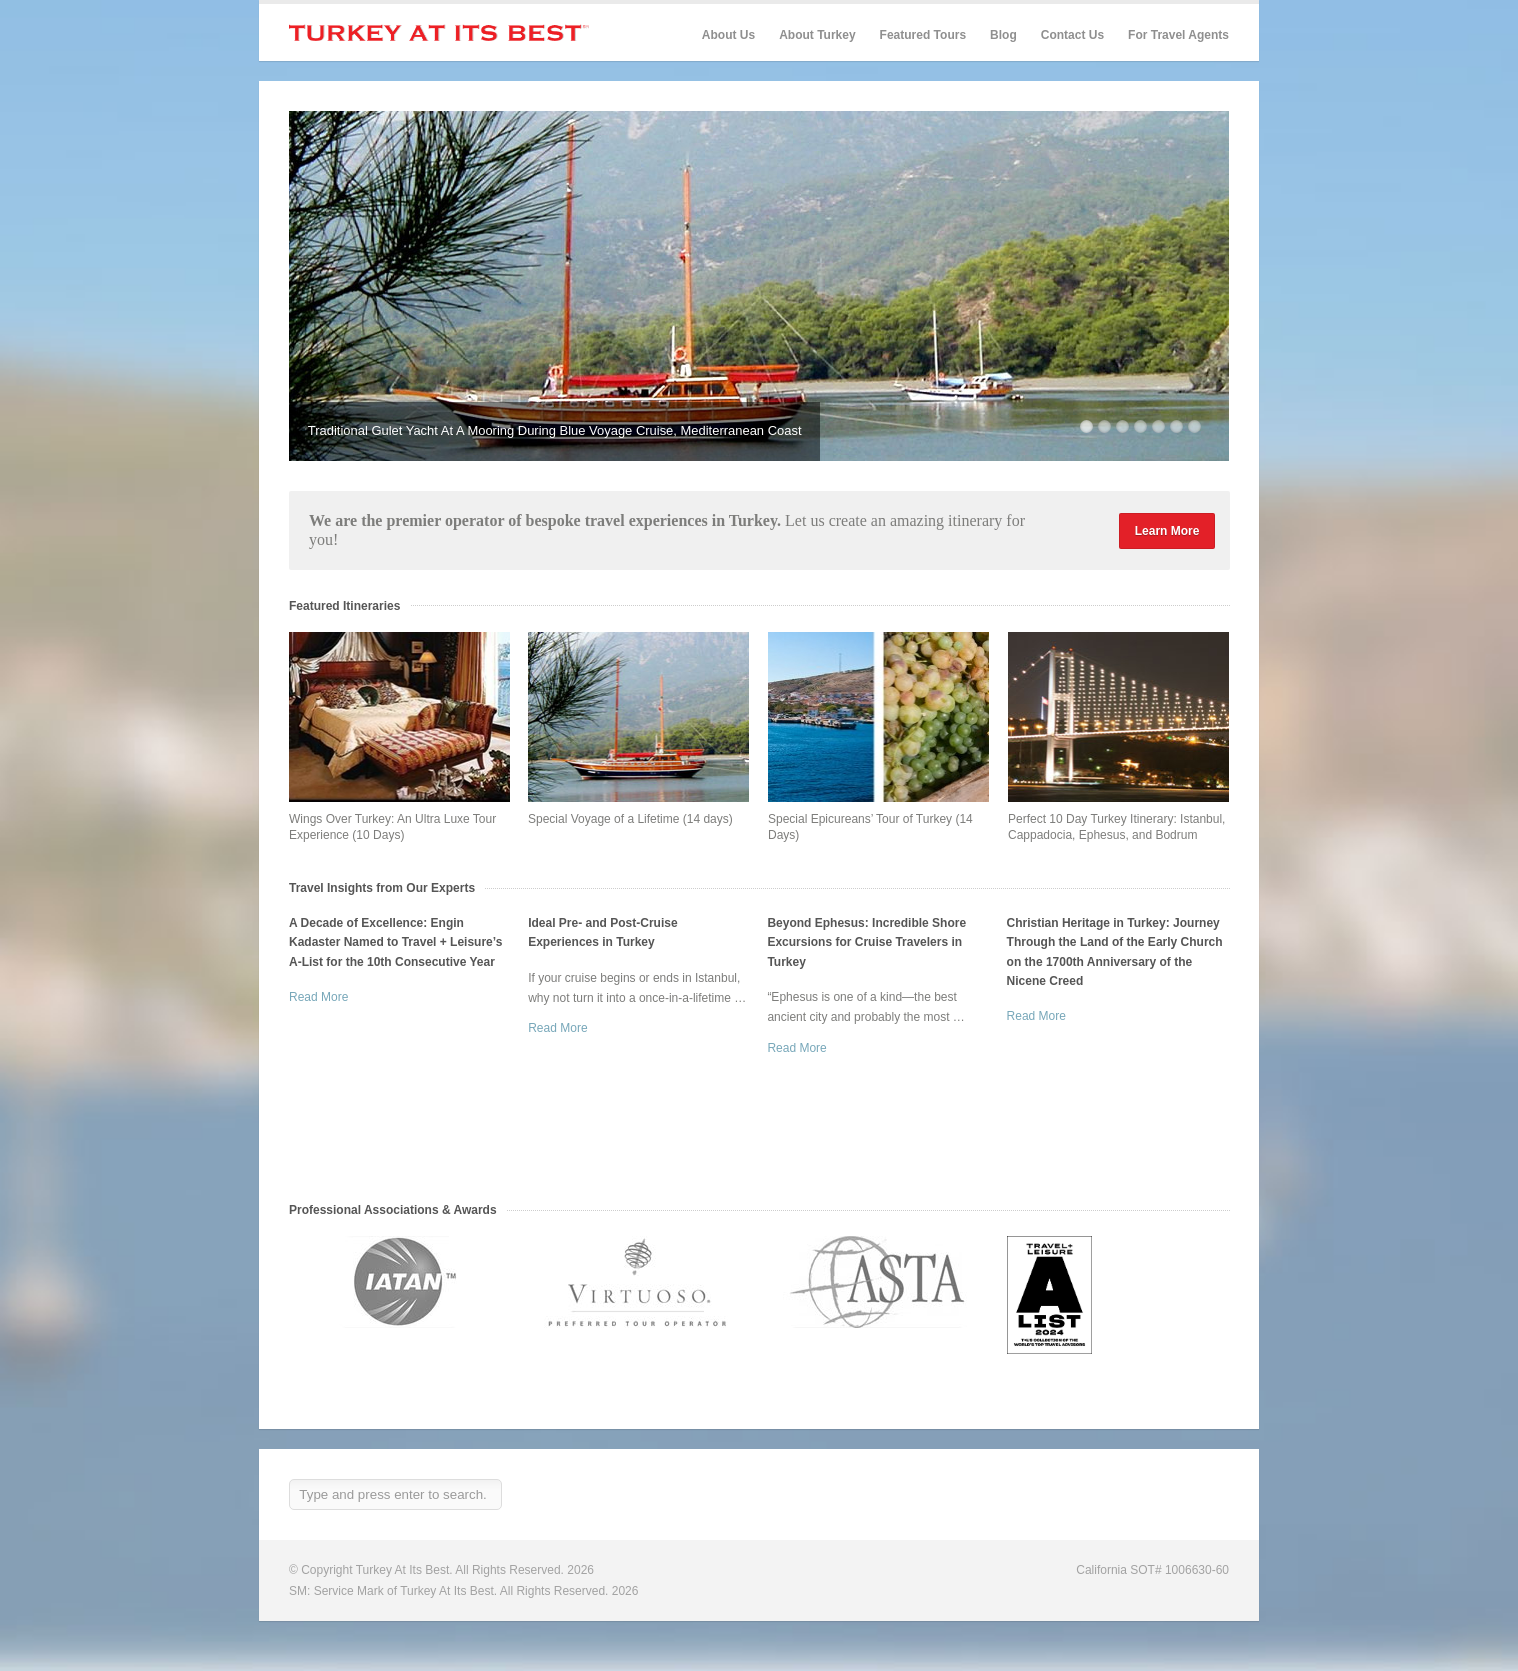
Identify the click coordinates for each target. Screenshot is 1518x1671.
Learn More (1167, 531)
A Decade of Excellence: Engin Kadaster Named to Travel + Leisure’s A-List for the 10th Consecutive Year (395, 942)
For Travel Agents (1178, 35)
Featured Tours (923, 35)
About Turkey (817, 35)
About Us (728, 35)
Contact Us (1072, 35)
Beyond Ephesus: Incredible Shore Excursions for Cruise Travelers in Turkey (866, 942)
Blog (1003, 35)
